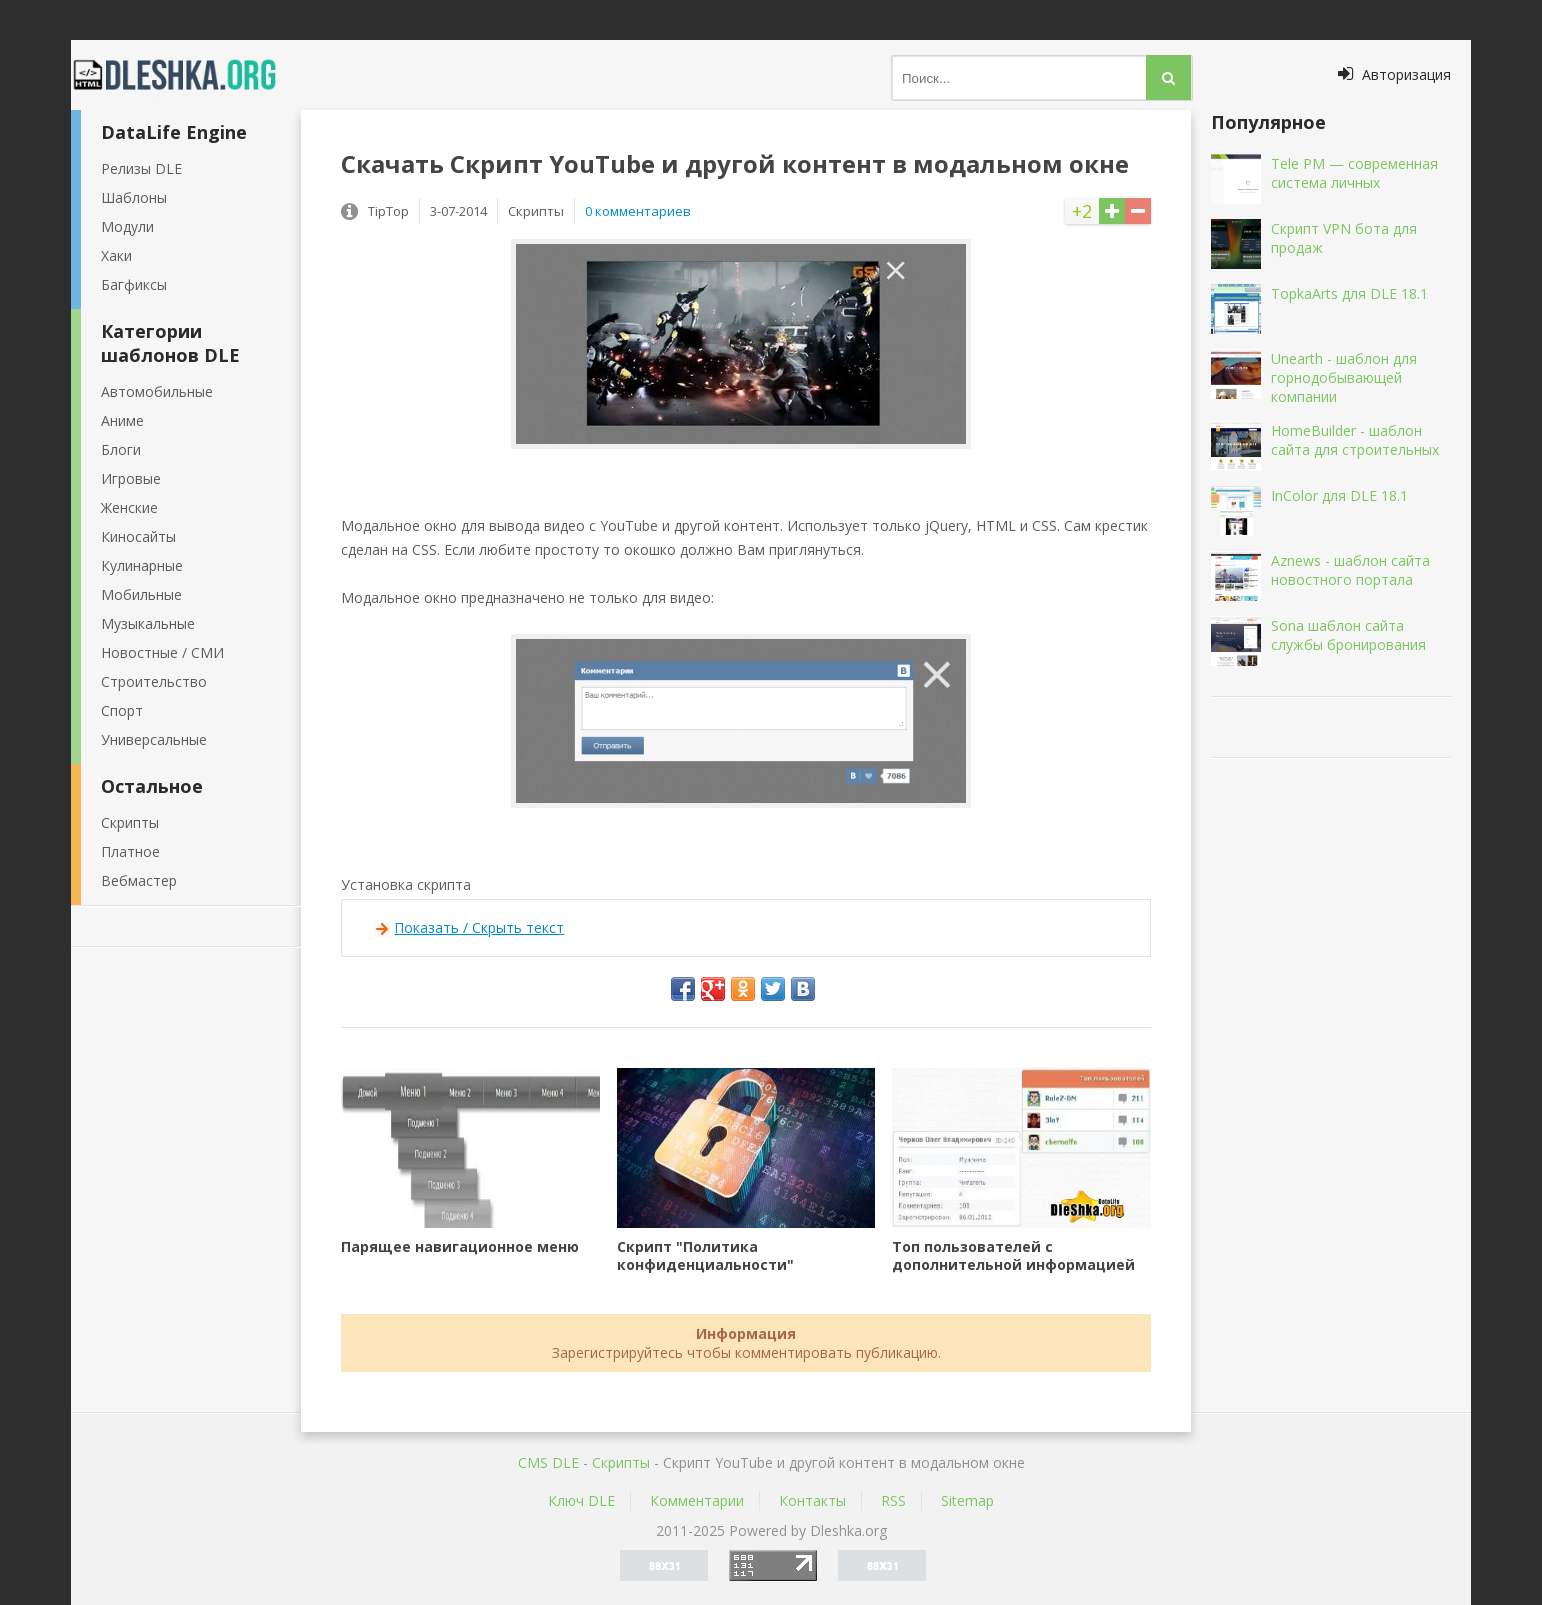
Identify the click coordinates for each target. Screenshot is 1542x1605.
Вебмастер (139, 880)
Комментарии (697, 1500)
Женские (129, 507)
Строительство (154, 681)
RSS (893, 1500)
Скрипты (130, 822)
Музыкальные (148, 623)
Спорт (122, 710)
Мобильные (141, 594)
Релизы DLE (141, 168)
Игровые (131, 478)
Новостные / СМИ (162, 652)
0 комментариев (638, 211)
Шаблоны (134, 197)
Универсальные (154, 739)
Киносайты (138, 536)
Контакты (812, 1500)
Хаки (116, 255)
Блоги (121, 449)
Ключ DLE (581, 1500)
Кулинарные (142, 565)
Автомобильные (157, 391)
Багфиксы (134, 284)
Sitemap (967, 1500)
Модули (127, 226)
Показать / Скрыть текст (479, 927)
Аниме (122, 420)
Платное (130, 851)
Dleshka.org (186, 75)
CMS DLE (548, 1462)
